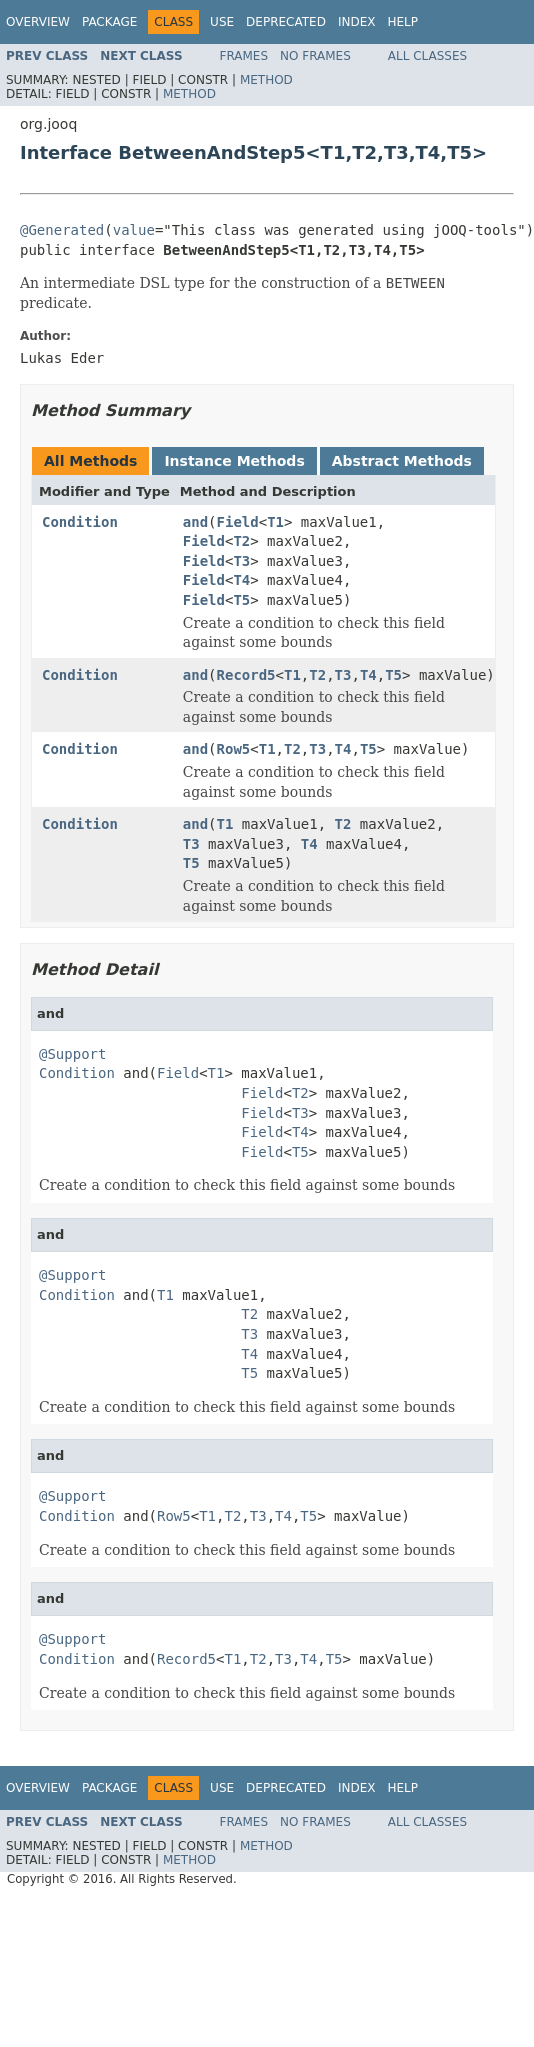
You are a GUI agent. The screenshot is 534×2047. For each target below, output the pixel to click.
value (134, 230)
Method (266, 80)
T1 (275, 522)
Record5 (246, 675)
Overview (38, 22)
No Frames (315, 56)
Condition (80, 522)
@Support (72, 1054)
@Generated (62, 230)
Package (109, 22)
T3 (241, 561)
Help (402, 22)
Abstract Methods (402, 461)
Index (357, 22)
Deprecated (286, 22)
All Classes (427, 56)
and (195, 522)
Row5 (234, 749)
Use (222, 22)
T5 (241, 600)
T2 (241, 541)
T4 (241, 580)
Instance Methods (234, 461)
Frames (244, 56)
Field (238, 522)
